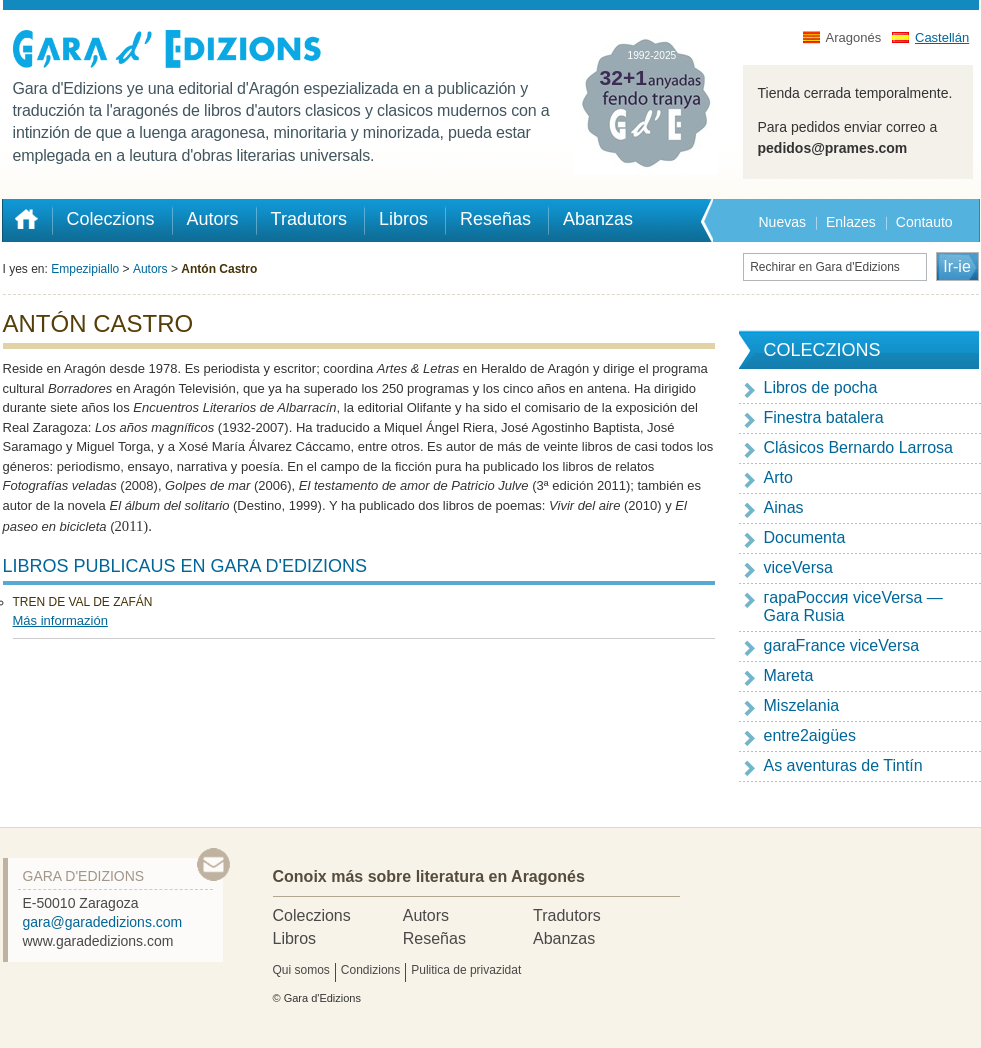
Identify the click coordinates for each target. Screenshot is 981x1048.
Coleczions (312, 915)
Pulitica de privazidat (466, 970)
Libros (295, 938)
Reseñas (434, 938)
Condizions (370, 970)
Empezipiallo (85, 269)
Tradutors (567, 915)
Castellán (942, 37)
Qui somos (301, 970)
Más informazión (60, 620)
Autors (150, 269)
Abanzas (564, 938)
